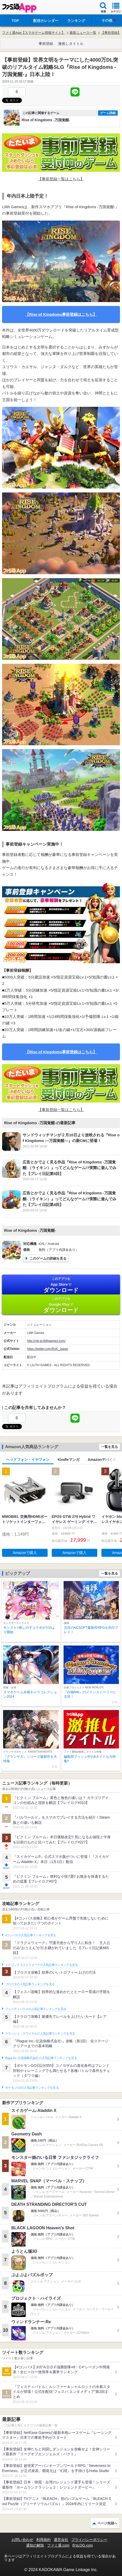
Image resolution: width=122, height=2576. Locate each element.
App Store (61, 1285)
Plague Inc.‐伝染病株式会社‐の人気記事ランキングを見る (41, 2058)
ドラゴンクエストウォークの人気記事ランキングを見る (41, 1964)
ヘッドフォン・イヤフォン (27, 1459)
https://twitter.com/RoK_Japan (47, 1349)
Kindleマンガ (69, 1459)
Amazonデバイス (102, 1459)
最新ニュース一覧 (82, 33)
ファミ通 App (19, 8)
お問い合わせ (22, 2540)
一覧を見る (109, 1447)
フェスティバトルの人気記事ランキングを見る (35, 2009)
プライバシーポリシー (89, 2540)
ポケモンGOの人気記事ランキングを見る (32, 2087)
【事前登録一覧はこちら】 (61, 179)
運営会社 (61, 2540)
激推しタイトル (70, 44)
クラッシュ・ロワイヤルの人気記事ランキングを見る (40, 2033)
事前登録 (46, 44)
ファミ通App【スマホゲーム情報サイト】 (33, 33)
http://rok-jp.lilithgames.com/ (46, 1341)
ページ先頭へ (107, 2523)
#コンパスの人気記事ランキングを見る (30, 1935)
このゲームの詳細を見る (48, 1258)
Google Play (61, 1305)
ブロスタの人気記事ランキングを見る (30, 1984)
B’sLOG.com (83, 2545)
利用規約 (43, 2540)
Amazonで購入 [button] (25, 1553)
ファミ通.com (58, 2545)
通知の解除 (35, 2545)
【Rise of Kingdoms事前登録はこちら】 (61, 314)
